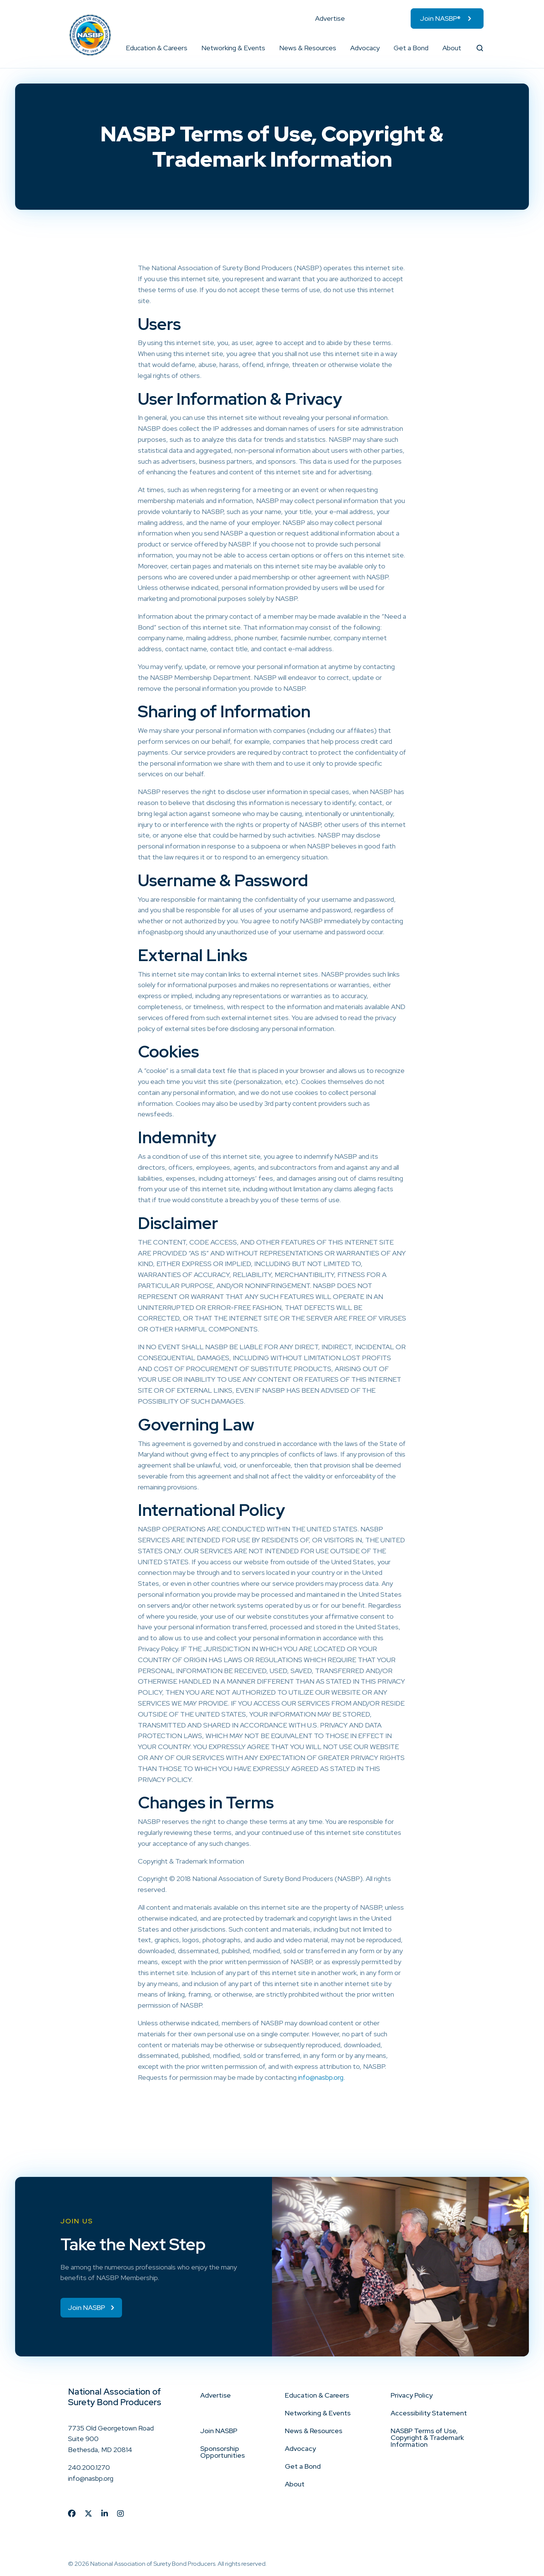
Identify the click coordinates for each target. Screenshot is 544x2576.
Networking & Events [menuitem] (233, 47)
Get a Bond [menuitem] (411, 47)
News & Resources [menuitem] (307, 47)
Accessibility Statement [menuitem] (429, 2413)
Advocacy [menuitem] (365, 47)
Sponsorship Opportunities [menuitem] (222, 2452)
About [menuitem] (451, 47)
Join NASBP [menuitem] (218, 2430)
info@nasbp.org (320, 2077)
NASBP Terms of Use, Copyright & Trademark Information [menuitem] (427, 2437)
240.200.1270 (89, 2467)
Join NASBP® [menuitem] (440, 18)
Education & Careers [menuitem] (156, 47)
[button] (187, 48)
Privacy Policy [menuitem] (412, 2395)
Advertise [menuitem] (330, 18)
